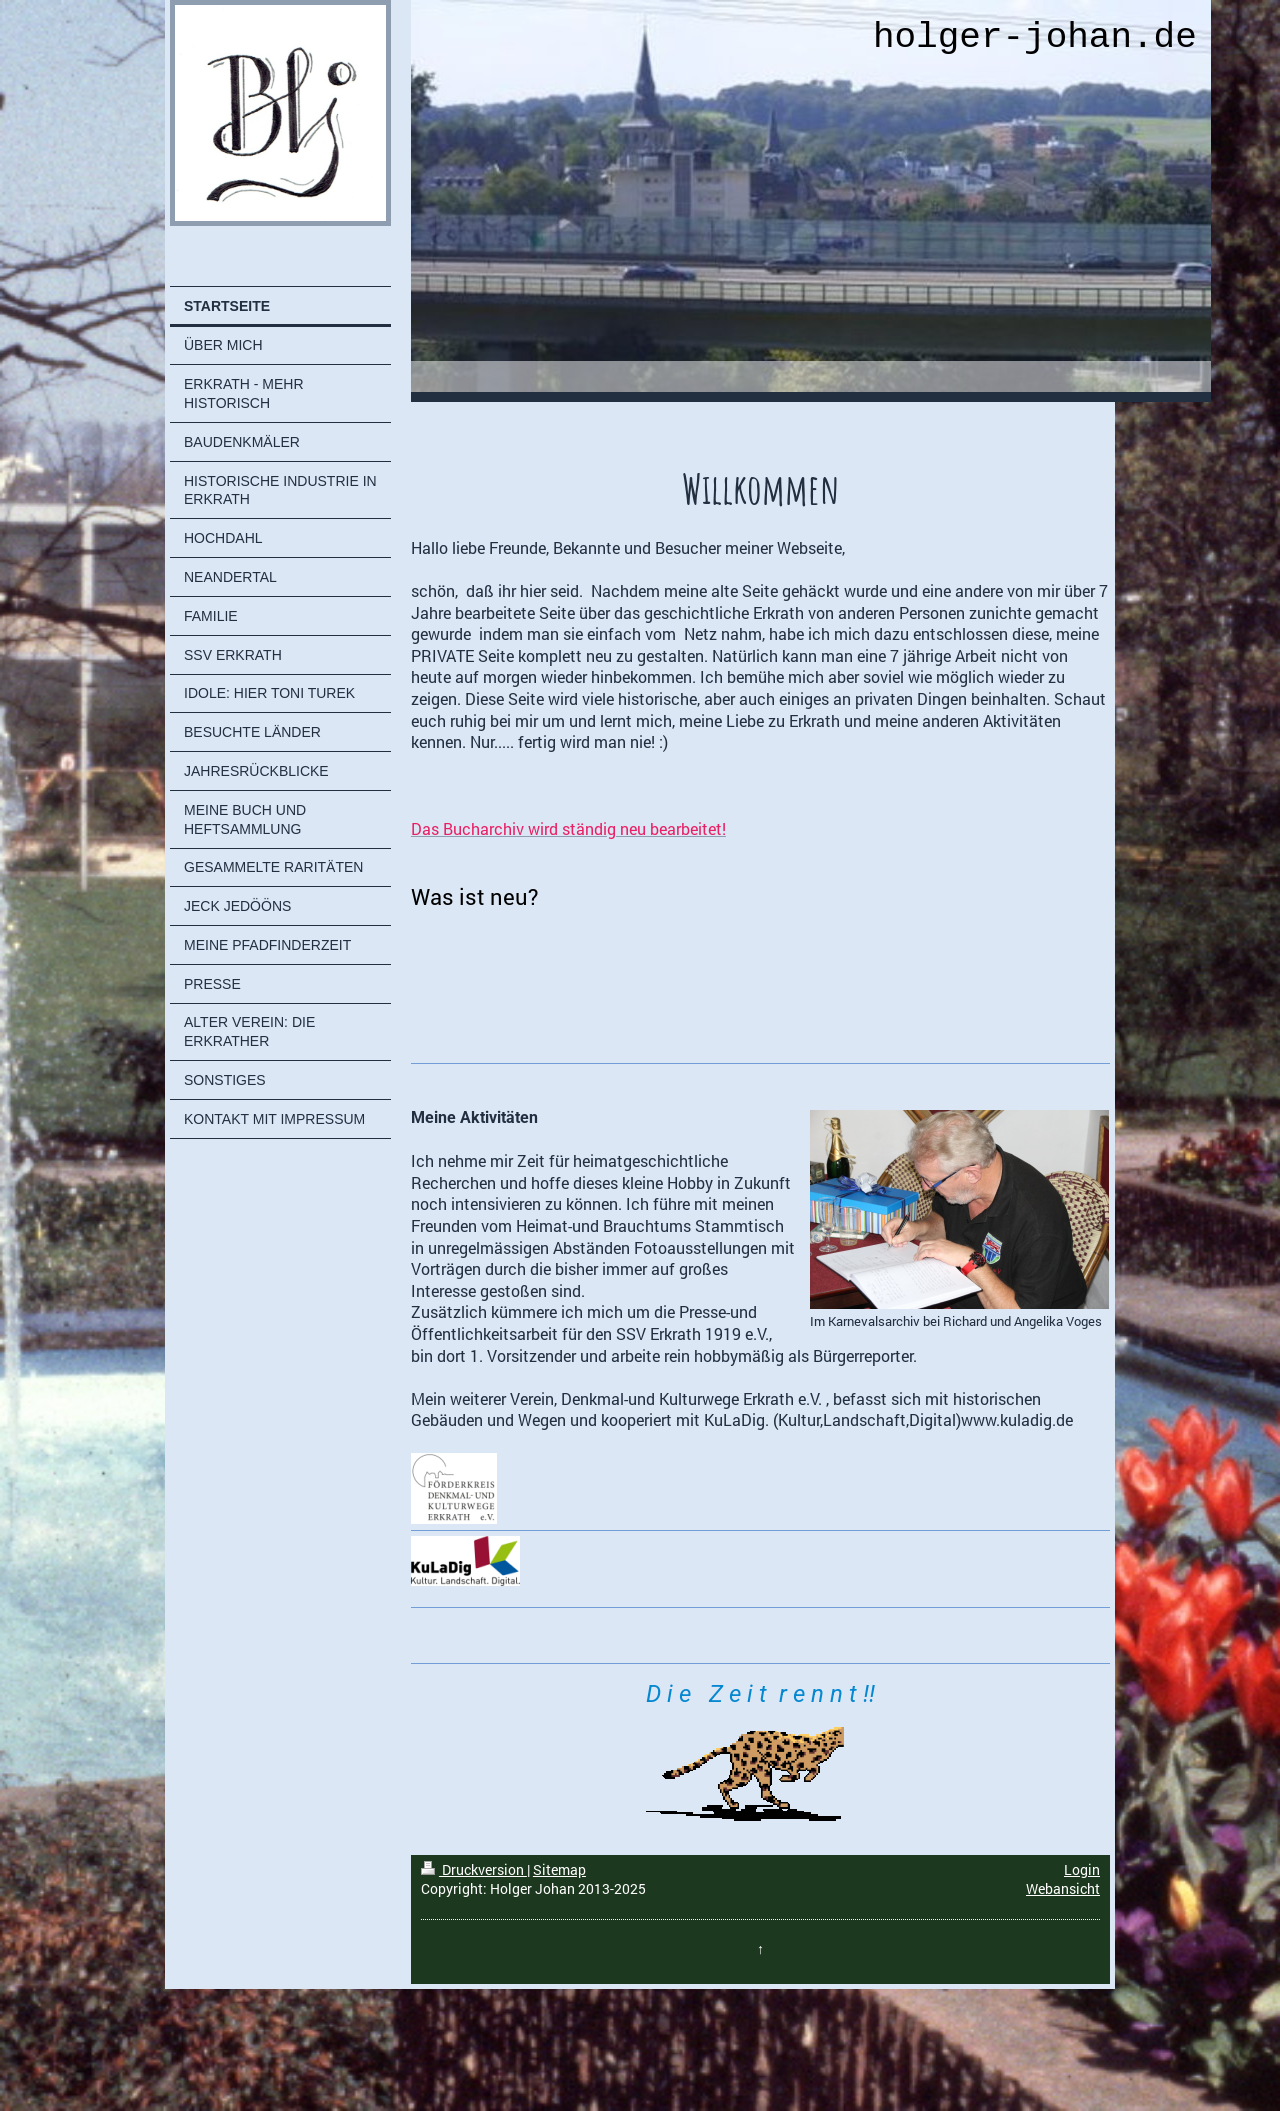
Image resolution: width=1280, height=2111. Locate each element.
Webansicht (1063, 1888)
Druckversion (474, 1869)
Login (1082, 1869)
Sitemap (559, 1869)
